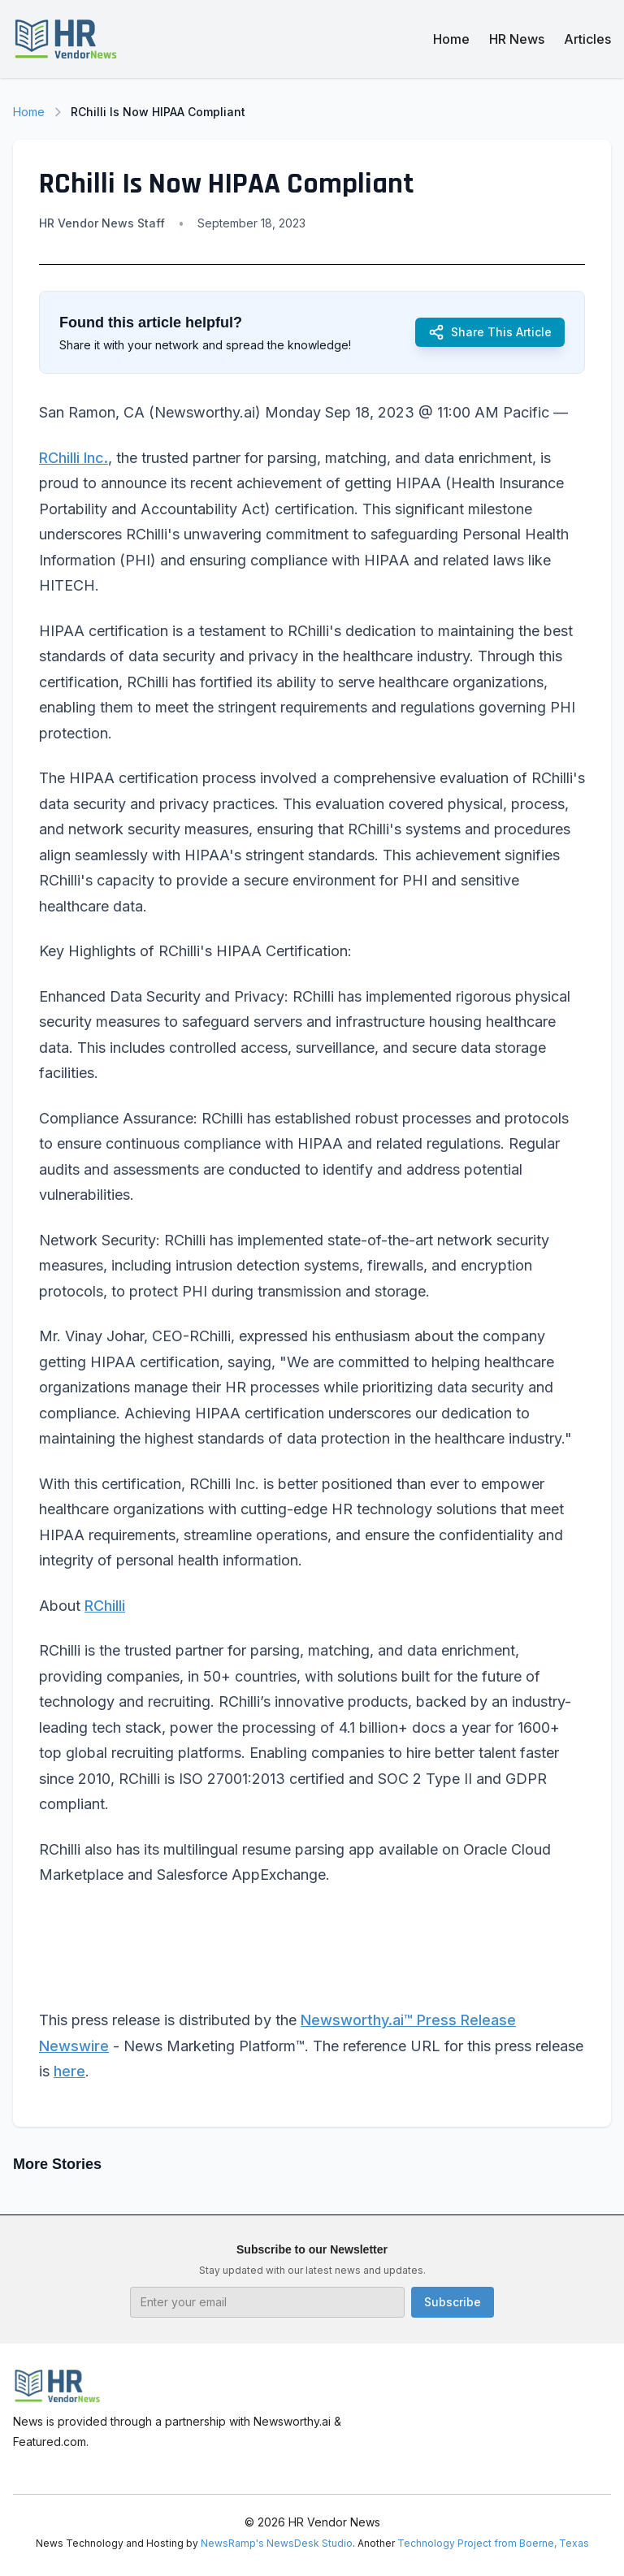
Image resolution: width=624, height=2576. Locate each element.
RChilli (104, 1605)
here (69, 2071)
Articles (587, 39)
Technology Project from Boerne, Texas (493, 2543)
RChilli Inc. (73, 457)
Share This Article (490, 332)
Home (451, 39)
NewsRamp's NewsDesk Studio (277, 2543)
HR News (516, 39)
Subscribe (452, 2302)
